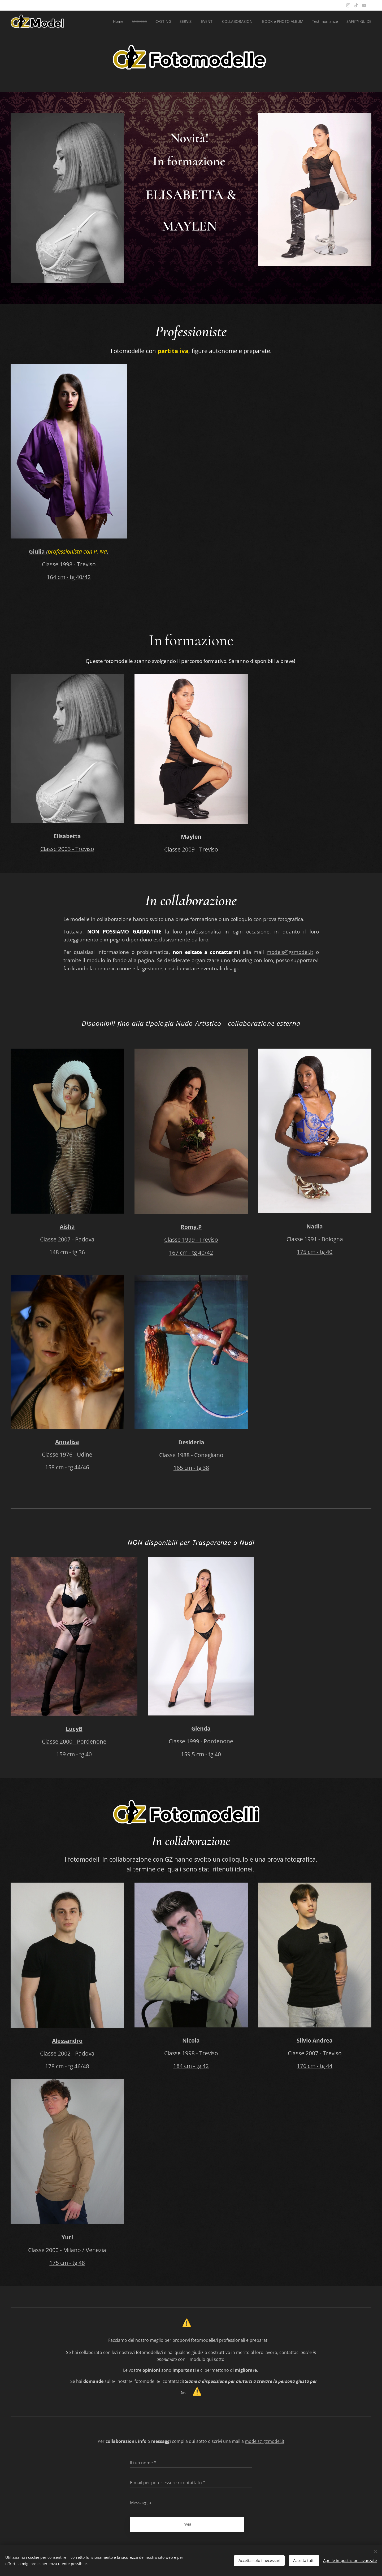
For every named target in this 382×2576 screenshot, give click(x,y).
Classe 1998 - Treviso (69, 564)
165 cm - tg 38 (191, 1467)
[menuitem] (113, 21)
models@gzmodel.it (290, 951)
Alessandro (67, 2040)
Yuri (67, 2237)
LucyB (74, 1728)
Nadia (315, 1226)
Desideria (191, 1442)
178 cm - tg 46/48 (67, 2066)
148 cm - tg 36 (67, 1252)
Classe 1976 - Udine (67, 1454)
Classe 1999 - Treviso (191, 1239)
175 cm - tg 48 (67, 2262)
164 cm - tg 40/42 (69, 577)
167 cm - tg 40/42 (191, 1252)
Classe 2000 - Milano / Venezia (67, 2250)
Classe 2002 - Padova (67, 2053)
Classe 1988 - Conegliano (191, 1455)
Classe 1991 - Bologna (314, 1239)
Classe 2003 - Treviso (67, 849)
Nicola (191, 2040)
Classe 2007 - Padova (67, 1239)
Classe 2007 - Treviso (315, 2053)
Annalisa (67, 1441)
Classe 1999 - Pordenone (201, 1741)
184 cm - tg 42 (191, 2066)
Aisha (67, 1226)
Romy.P (190, 1227)
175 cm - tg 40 (315, 1251)
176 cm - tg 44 (315, 2066)
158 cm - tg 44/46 (67, 1467)
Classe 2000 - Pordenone (74, 1741)
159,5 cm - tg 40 (201, 1754)
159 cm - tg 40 (74, 1754)
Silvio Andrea (315, 2040)
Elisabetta (67, 836)
